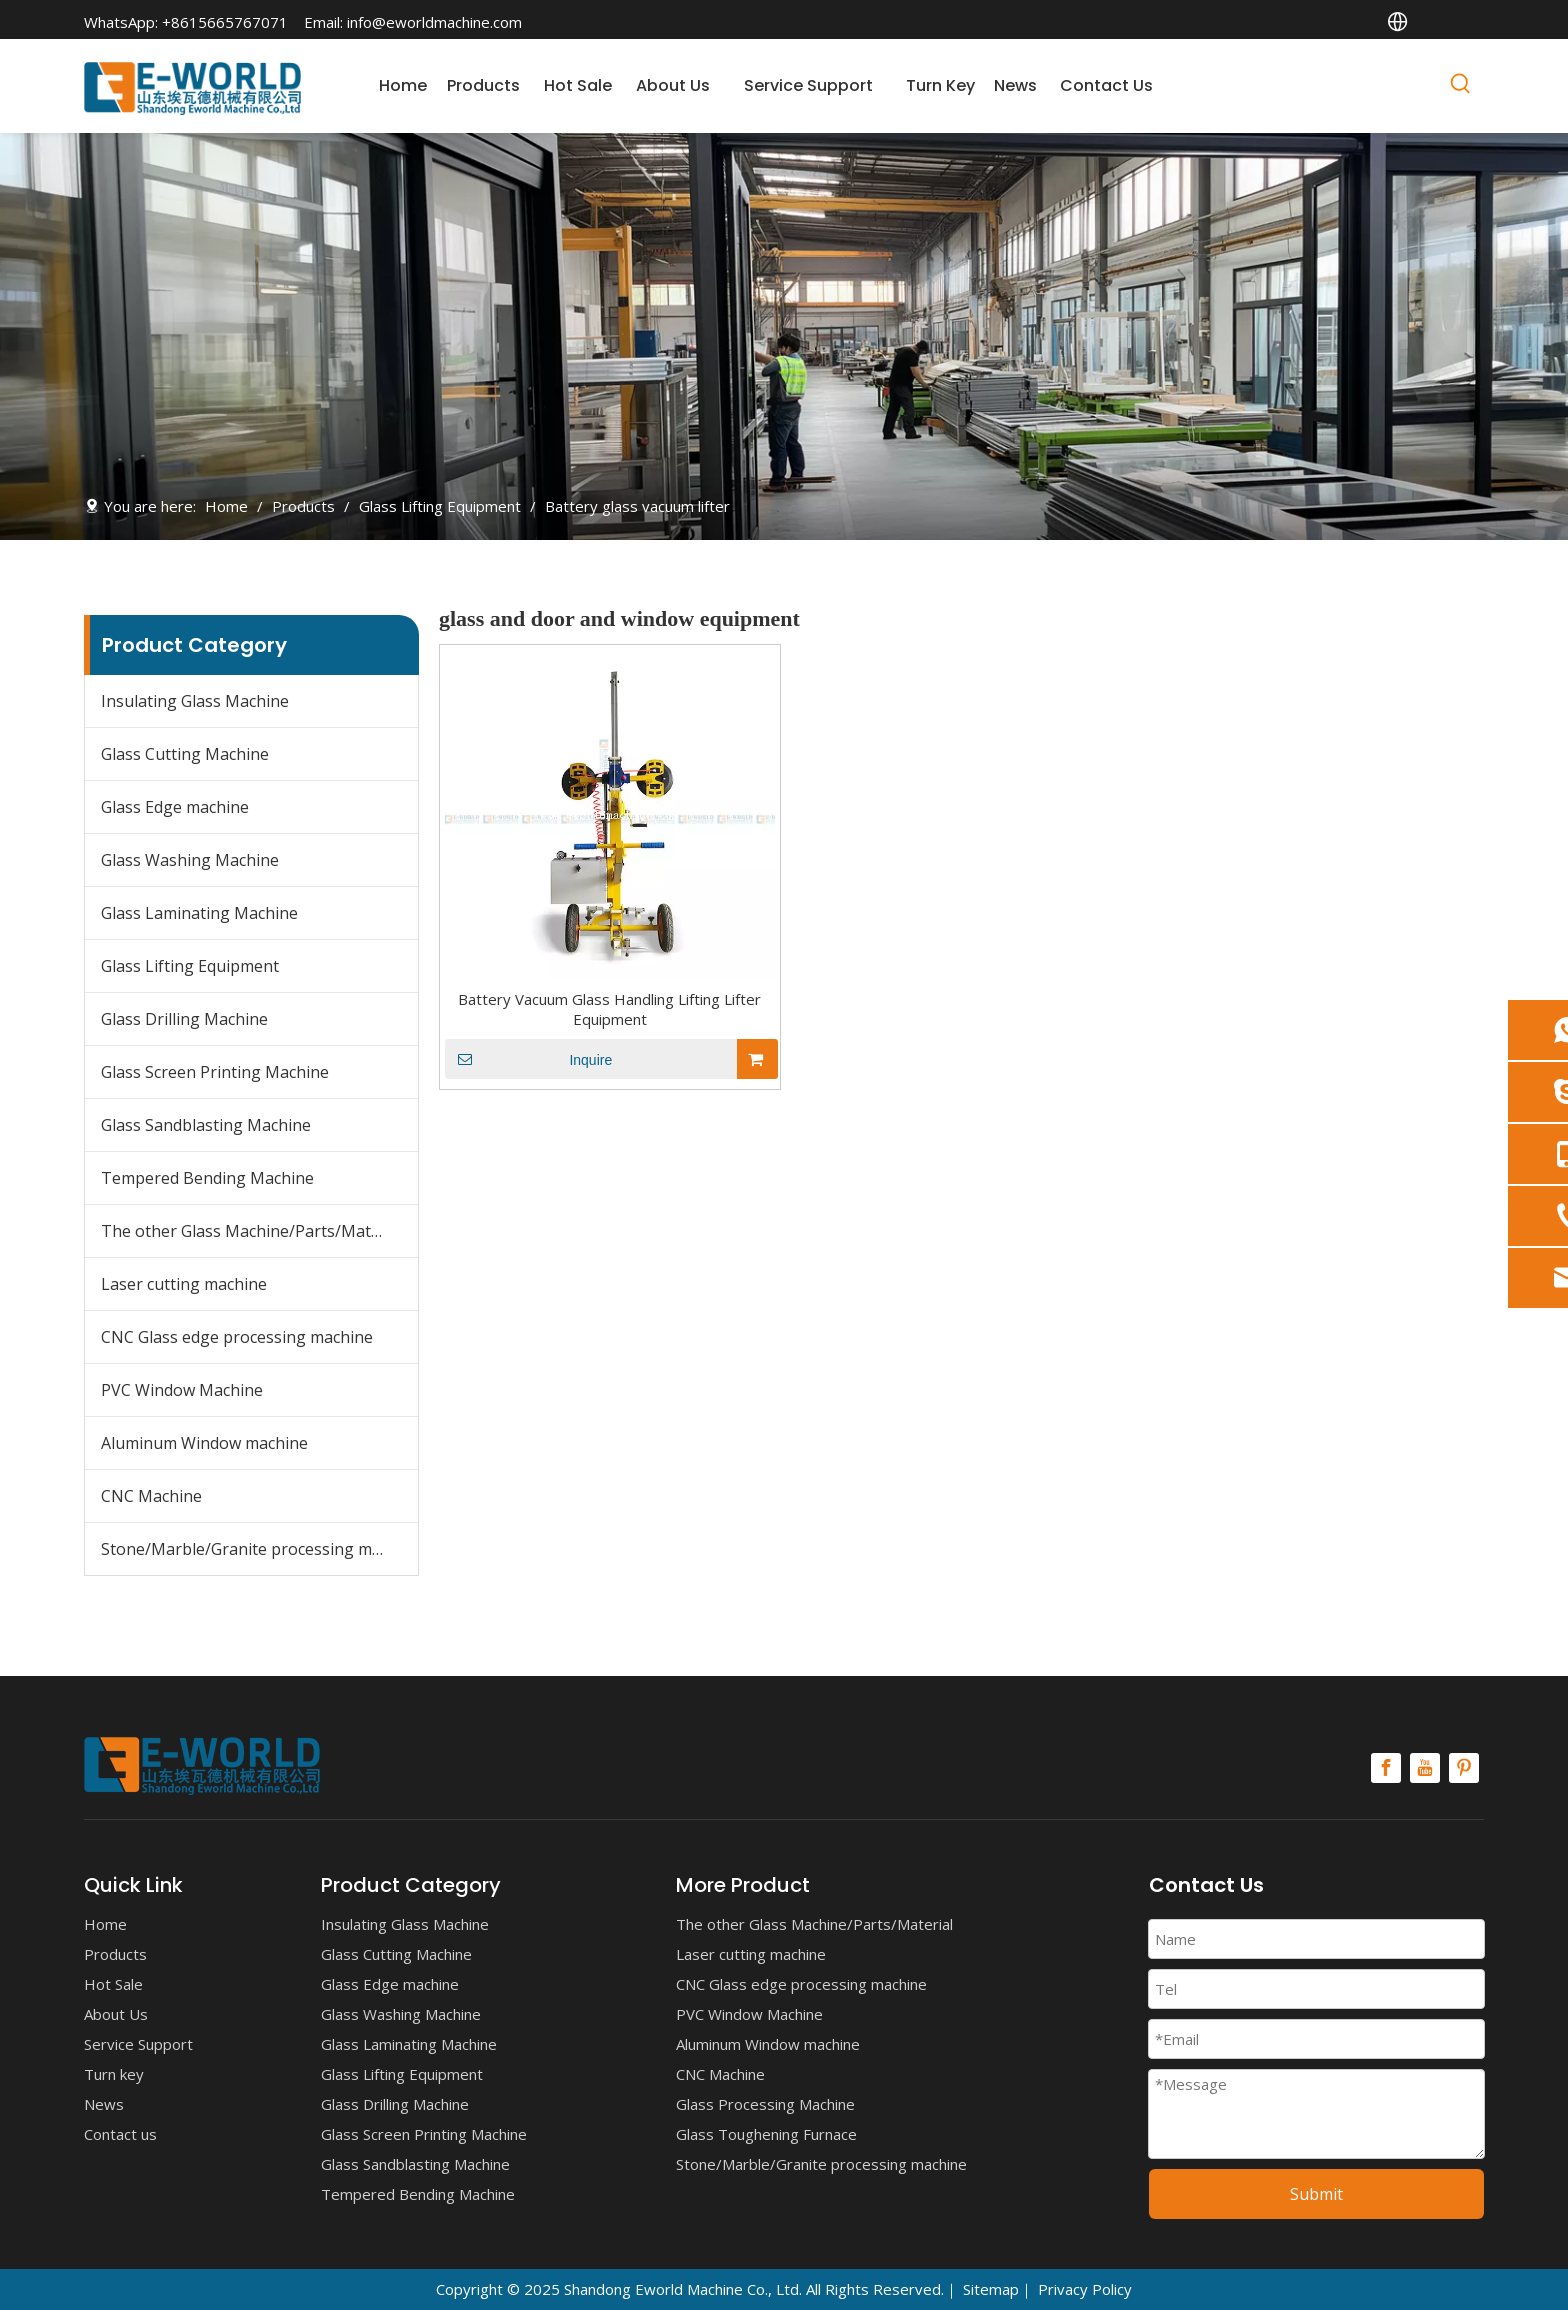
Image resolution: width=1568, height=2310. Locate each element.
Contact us (120, 2134)
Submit (1316, 2194)
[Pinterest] (1464, 1768)
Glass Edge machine (175, 807)
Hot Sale (113, 1984)
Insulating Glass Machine (195, 701)
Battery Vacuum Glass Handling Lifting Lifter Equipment (609, 1009)
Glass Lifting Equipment (190, 966)
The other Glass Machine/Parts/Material (252, 1231)
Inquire (528, 1059)
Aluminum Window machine (204, 1443)
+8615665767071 (225, 22)
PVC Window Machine (182, 1390)
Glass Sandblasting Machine (206, 1125)
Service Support (138, 2044)
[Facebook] (1386, 1768)
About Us (116, 2014)
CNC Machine (151, 1496)
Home (105, 1924)
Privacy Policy (1085, 2289)
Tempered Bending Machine (207, 1178)
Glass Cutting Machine (185, 754)
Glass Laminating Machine (199, 913)
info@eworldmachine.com (434, 22)
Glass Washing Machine (190, 860)
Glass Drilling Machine (184, 1019)
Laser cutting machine (184, 1284)
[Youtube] (1425, 1768)
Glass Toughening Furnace (766, 2134)
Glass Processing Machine (765, 2104)
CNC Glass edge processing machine (237, 1337)
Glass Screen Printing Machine (215, 1072)
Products (115, 1954)
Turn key (114, 2074)
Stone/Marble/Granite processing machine (259, 1549)
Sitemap (991, 2289)
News (104, 2104)
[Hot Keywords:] (1461, 87)
